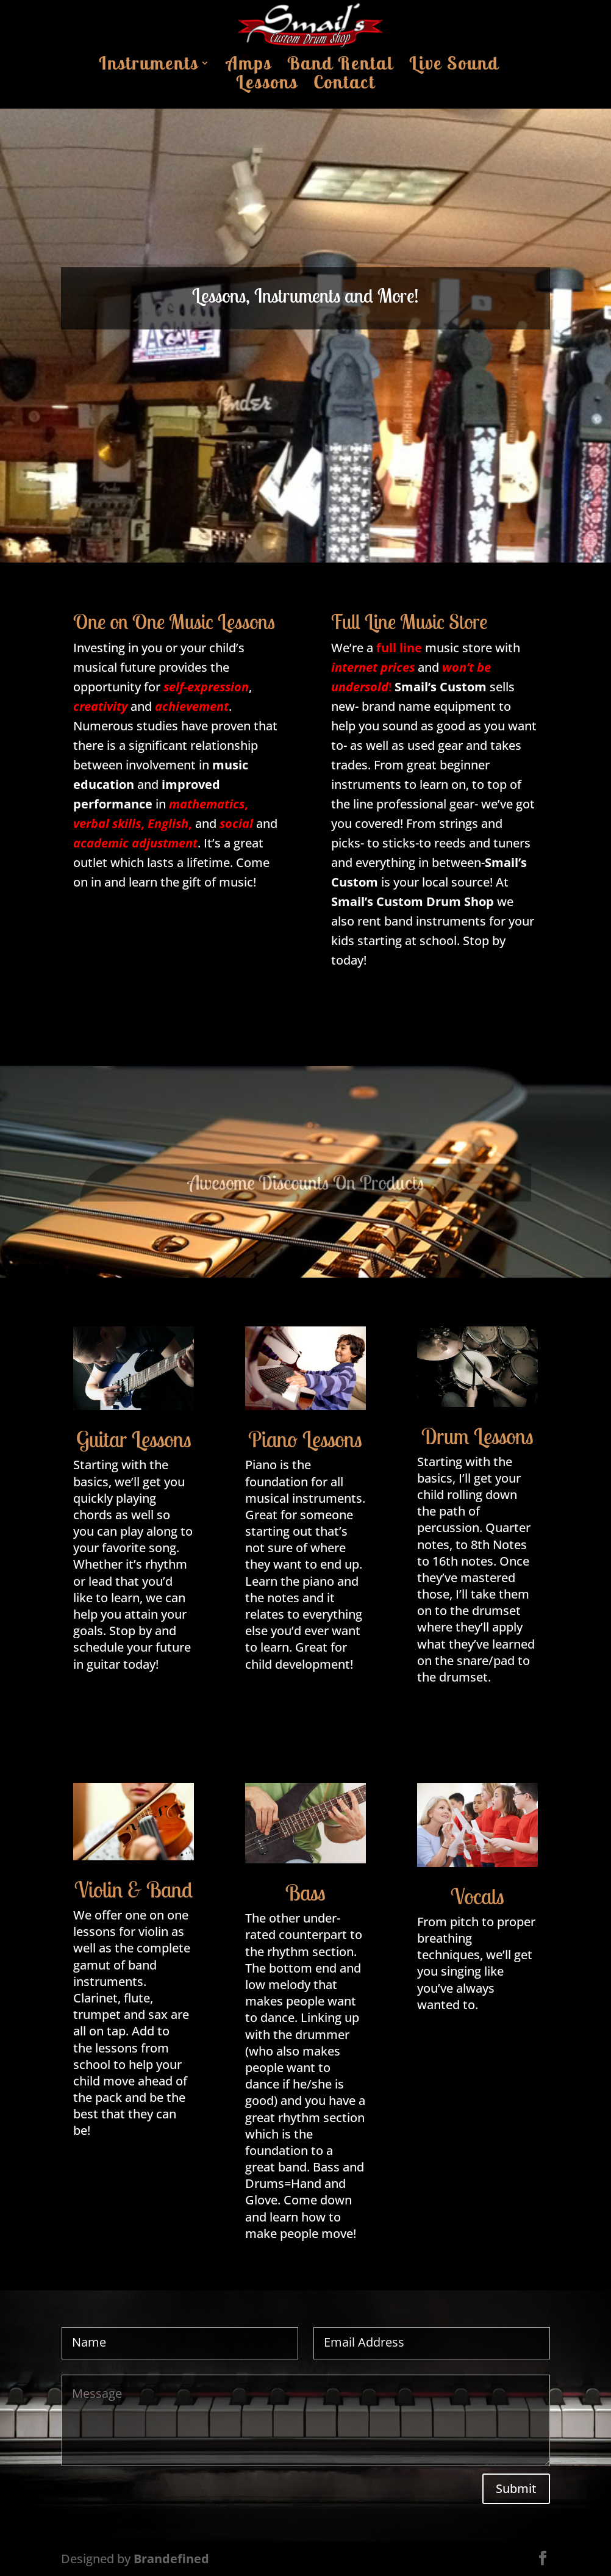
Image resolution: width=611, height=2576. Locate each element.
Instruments (148, 66)
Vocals (477, 1896)
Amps (248, 66)
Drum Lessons (477, 1436)
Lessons (267, 85)
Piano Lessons (305, 1439)
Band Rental (340, 66)
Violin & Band (133, 1889)
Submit (516, 2488)
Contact (344, 85)
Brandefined (171, 2558)
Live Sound (454, 66)
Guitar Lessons (133, 1439)
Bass (305, 1892)
